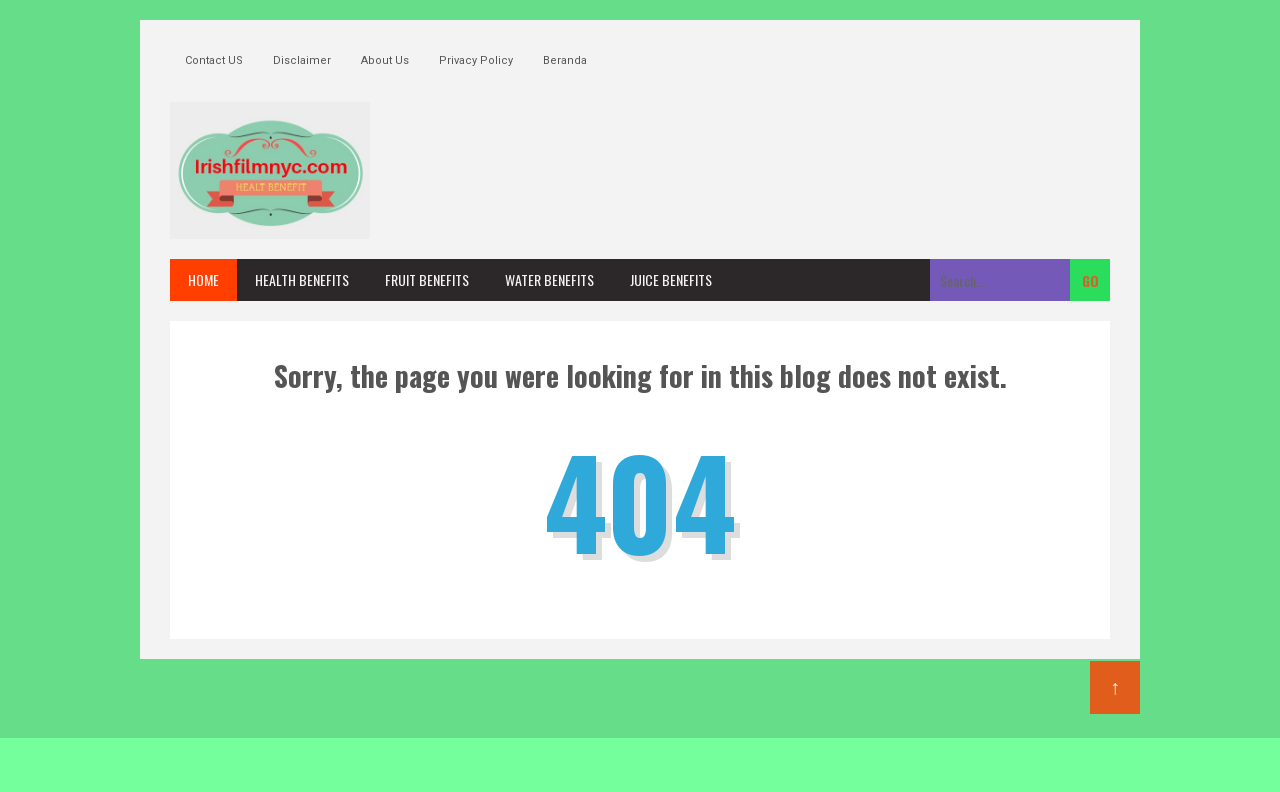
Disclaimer (302, 60)
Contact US (214, 60)
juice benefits (671, 279)
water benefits (549, 279)
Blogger (1122, 764)
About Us (385, 60)
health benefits (302, 279)
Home (203, 279)
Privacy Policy (476, 60)
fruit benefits (427, 279)
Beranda (565, 60)
